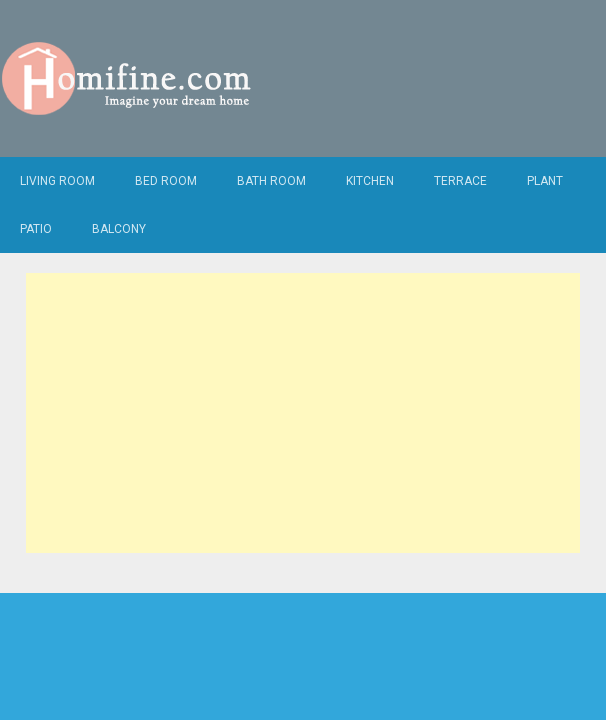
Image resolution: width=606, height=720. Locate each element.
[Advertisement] (303, 413)
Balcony (119, 229)
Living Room (57, 181)
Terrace (460, 181)
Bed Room (166, 181)
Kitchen (370, 181)
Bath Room (271, 181)
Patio (36, 229)
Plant (545, 181)
